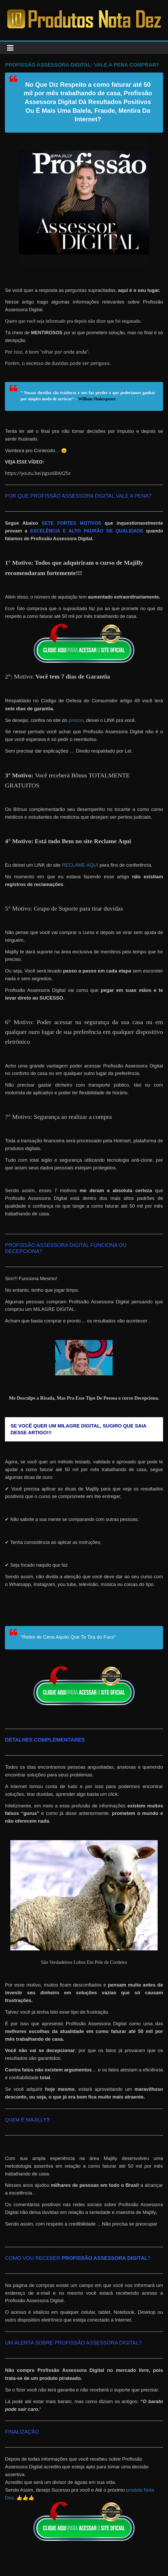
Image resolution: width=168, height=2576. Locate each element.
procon (76, 720)
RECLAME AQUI (80, 865)
